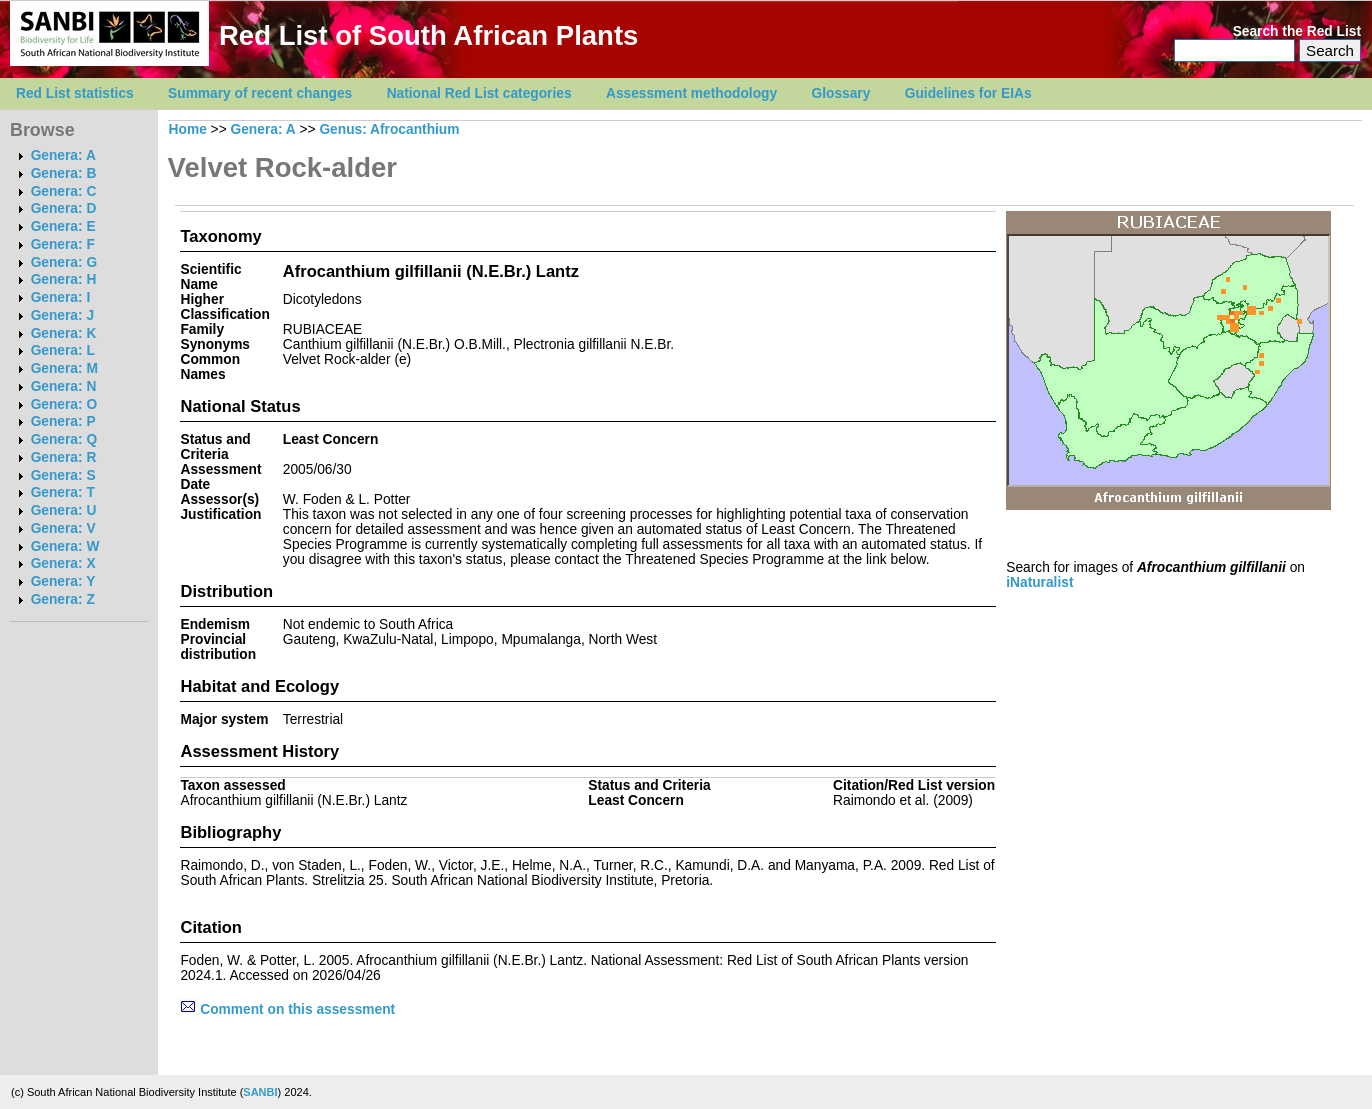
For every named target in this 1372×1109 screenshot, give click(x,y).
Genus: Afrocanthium (389, 129)
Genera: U (64, 510)
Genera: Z (63, 599)
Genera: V (63, 528)
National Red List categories (479, 93)
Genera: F (63, 244)
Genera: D (64, 208)
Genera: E (63, 226)
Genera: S (63, 475)
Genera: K (64, 333)
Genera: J (62, 315)
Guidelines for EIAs (968, 93)
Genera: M (64, 368)
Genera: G (64, 262)
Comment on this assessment (287, 1009)
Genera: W (65, 546)
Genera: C (64, 191)
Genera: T (63, 492)
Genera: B (64, 173)
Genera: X (63, 563)
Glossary (841, 93)
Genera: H (64, 279)
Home (188, 129)
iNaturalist (1039, 582)
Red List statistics (75, 93)
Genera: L (63, 350)
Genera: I (61, 297)
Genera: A (63, 155)
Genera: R (64, 457)
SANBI (260, 1092)
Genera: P (63, 421)
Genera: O (64, 404)
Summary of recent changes (260, 93)
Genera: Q (64, 439)
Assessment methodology (691, 93)
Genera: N (64, 386)
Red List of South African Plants (428, 35)
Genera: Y (63, 581)
